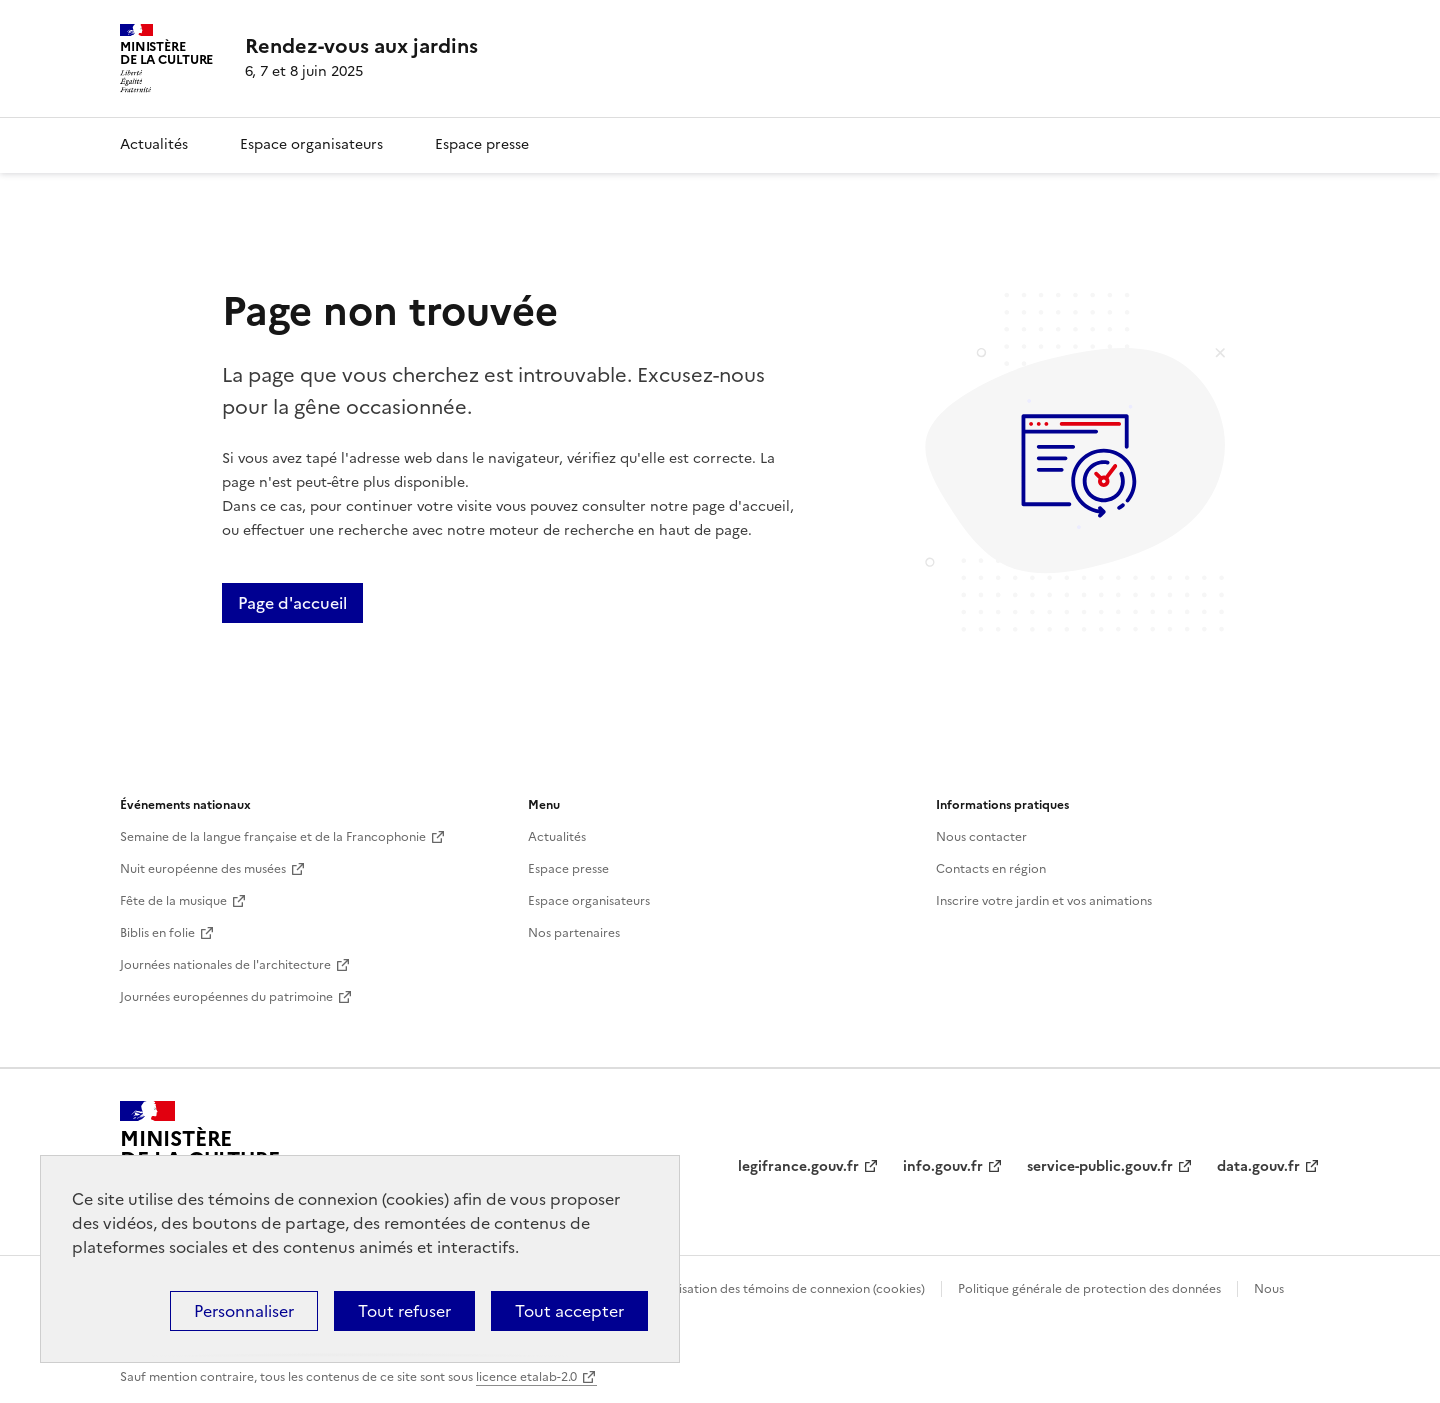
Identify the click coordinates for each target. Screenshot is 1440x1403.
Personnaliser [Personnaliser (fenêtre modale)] (244, 1311)
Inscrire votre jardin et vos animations (1044, 901)
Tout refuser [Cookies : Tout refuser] (404, 1311)
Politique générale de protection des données (1089, 1289)
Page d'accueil (292, 603)
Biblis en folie (157, 933)
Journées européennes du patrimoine (226, 997)
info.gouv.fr (943, 1166)
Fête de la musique (173, 901)
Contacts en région (991, 869)
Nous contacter (981, 837)
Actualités (154, 144)
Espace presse (482, 144)
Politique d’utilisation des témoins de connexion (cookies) (760, 1289)
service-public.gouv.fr (1100, 1166)
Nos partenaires (574, 933)
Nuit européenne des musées (203, 869)
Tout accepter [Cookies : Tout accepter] (569, 1311)
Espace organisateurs (311, 144)
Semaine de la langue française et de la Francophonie (273, 837)
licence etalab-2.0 (526, 1377)
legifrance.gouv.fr (798, 1166)
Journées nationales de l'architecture (225, 965)
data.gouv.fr (1258, 1166)
